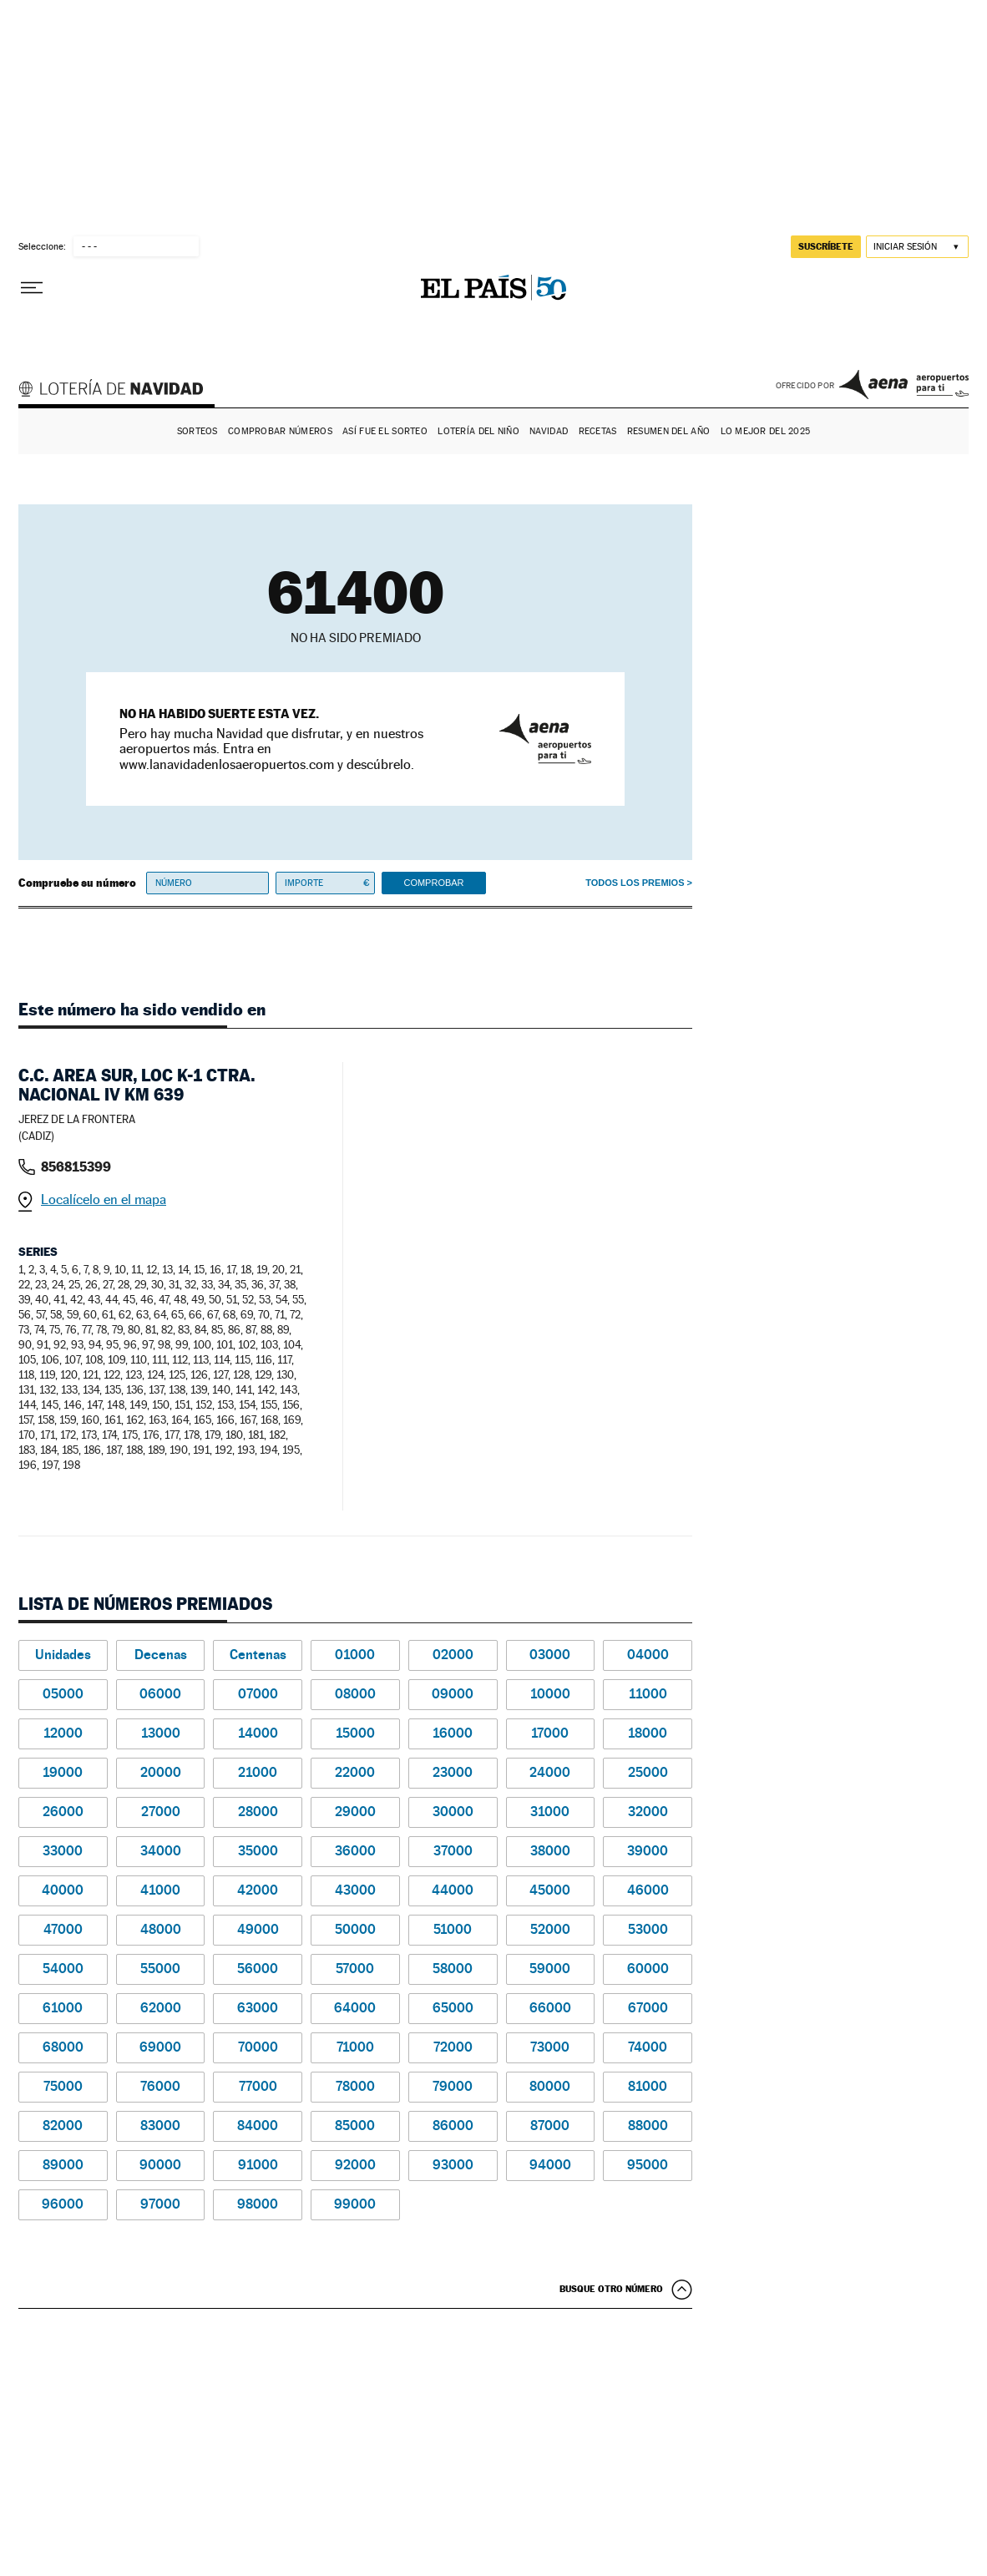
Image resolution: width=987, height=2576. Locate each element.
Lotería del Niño (478, 431)
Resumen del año (668, 431)
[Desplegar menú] (31, 288)
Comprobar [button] (433, 883)
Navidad (548, 431)
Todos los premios (634, 883)
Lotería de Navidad (118, 390)
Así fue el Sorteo (385, 431)
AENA (904, 384)
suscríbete (825, 246)
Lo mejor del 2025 (766, 431)
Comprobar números (280, 431)
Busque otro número (611, 2289)
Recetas (598, 431)
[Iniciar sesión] (917, 246)
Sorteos (197, 431)
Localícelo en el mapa (103, 1199)
